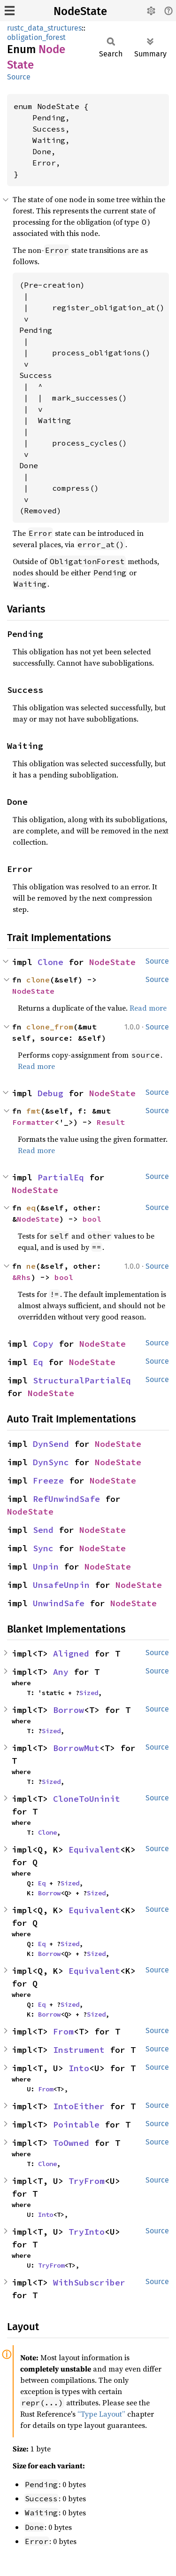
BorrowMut (76, 1748)
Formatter (33, 1122)
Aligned (71, 1653)
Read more (148, 1008)
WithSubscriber (89, 2282)
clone (38, 979)
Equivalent (94, 1849)
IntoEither (79, 2106)
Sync (43, 1548)
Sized (88, 1693)
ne (31, 1266)
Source (19, 76)
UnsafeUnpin (61, 1584)
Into (79, 2068)
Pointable (76, 2124)
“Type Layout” (101, 2414)
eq (31, 1207)
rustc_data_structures (44, 28)
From (63, 2031)
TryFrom (87, 2180)
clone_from (49, 1026)
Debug (50, 1093)
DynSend (51, 1443)
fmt (33, 1110)
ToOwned (71, 2142)
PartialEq (61, 1177)
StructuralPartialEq (82, 1380)
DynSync (51, 1462)
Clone (50, 962)
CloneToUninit (86, 1798)
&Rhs (21, 1277)
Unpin (46, 1566)
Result (111, 1122)
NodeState (80, 11)
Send (43, 1529)
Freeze (48, 1480)
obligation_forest (36, 37)
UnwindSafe (58, 1603)
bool (92, 1219)
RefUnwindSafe (66, 1498)
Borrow (68, 1709)
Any (61, 1671)
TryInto (87, 2231)
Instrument (79, 2049)
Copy (43, 1343)
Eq (38, 1362)
